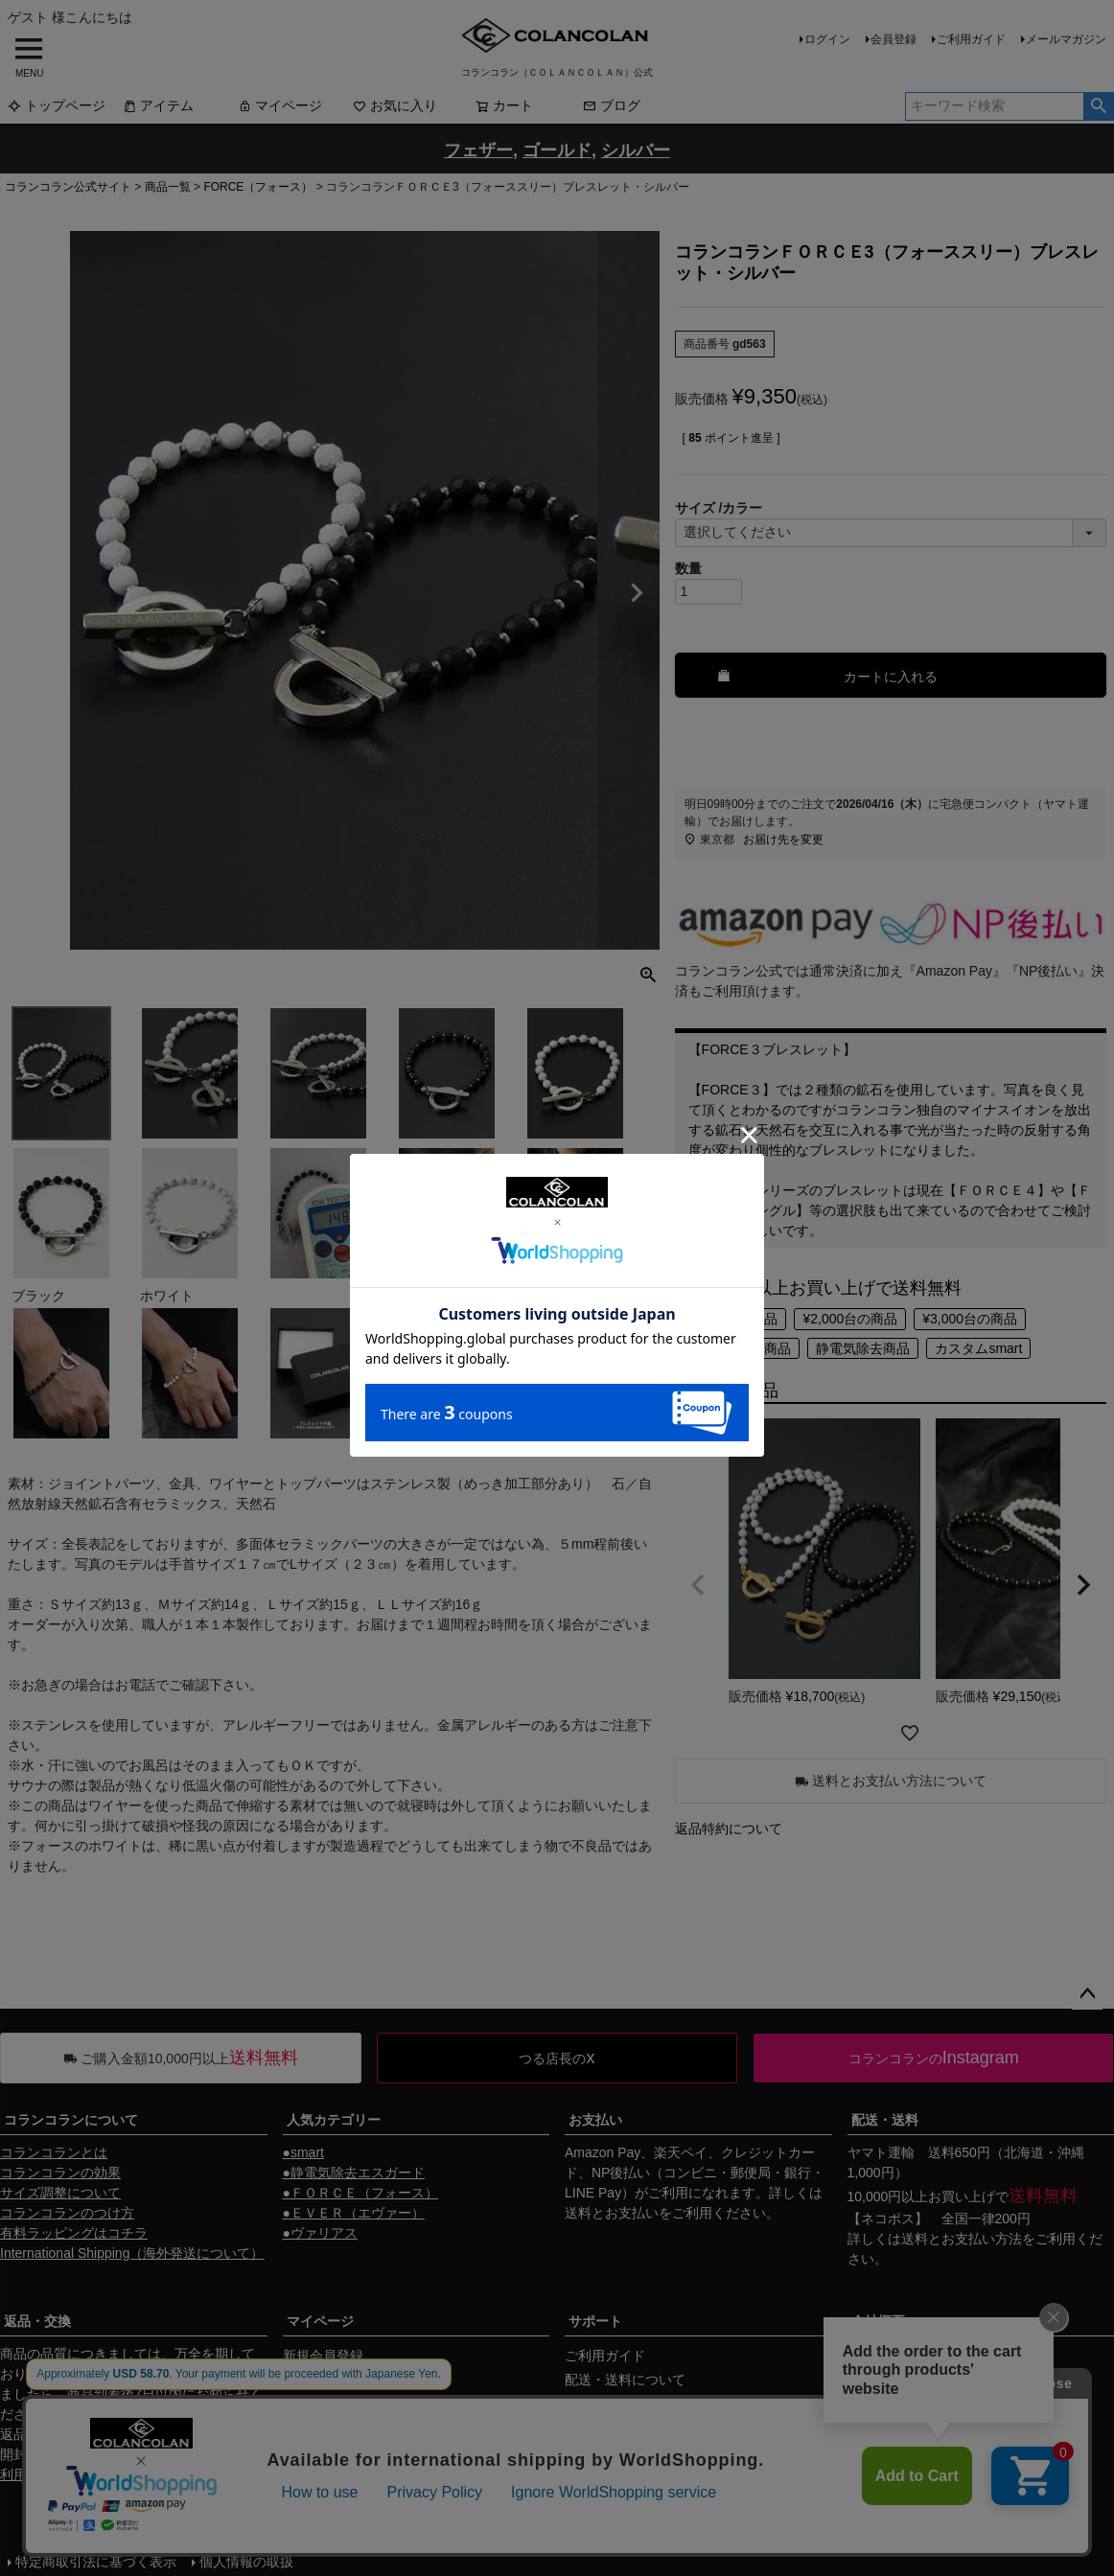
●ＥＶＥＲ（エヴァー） (354, 2212)
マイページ (280, 105)
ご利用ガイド (971, 39)
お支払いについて (618, 2403)
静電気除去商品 (863, 1348)
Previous (31, 593)
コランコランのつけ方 (67, 2212)
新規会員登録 (323, 2355)
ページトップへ (1087, 1994)
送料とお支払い (612, 2212)
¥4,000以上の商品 (738, 1348)
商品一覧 (168, 187)
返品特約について (728, 1828)
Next (636, 593)
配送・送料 (884, 2120)
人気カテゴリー (334, 2120)
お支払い (595, 2120)
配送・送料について (625, 2379)
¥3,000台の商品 (969, 1318)
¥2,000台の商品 (849, 1318)
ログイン (827, 39)
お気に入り (395, 105)
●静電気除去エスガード (354, 2172)
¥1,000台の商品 (731, 1318)
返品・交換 (37, 2321)
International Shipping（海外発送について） (132, 2253)
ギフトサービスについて (638, 2451)
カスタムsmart (978, 1348)
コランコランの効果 (60, 2172)
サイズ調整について (60, 2192)
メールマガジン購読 (343, 2403)
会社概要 (878, 2321)
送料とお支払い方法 (961, 2238)
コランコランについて (71, 2120)
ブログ (611, 105)
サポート (595, 2321)
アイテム (158, 105)
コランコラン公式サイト (68, 187)
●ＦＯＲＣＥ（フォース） (360, 2192)
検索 (1098, 106)
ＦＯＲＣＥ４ (997, 1190)
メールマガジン (1066, 39)
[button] (698, 1585)
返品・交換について (625, 2427)
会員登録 (893, 39)
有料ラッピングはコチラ (74, 2233)
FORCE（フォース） (258, 187)
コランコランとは (53, 2152)
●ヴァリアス (320, 2233)
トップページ (56, 105)
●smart (303, 2152)
